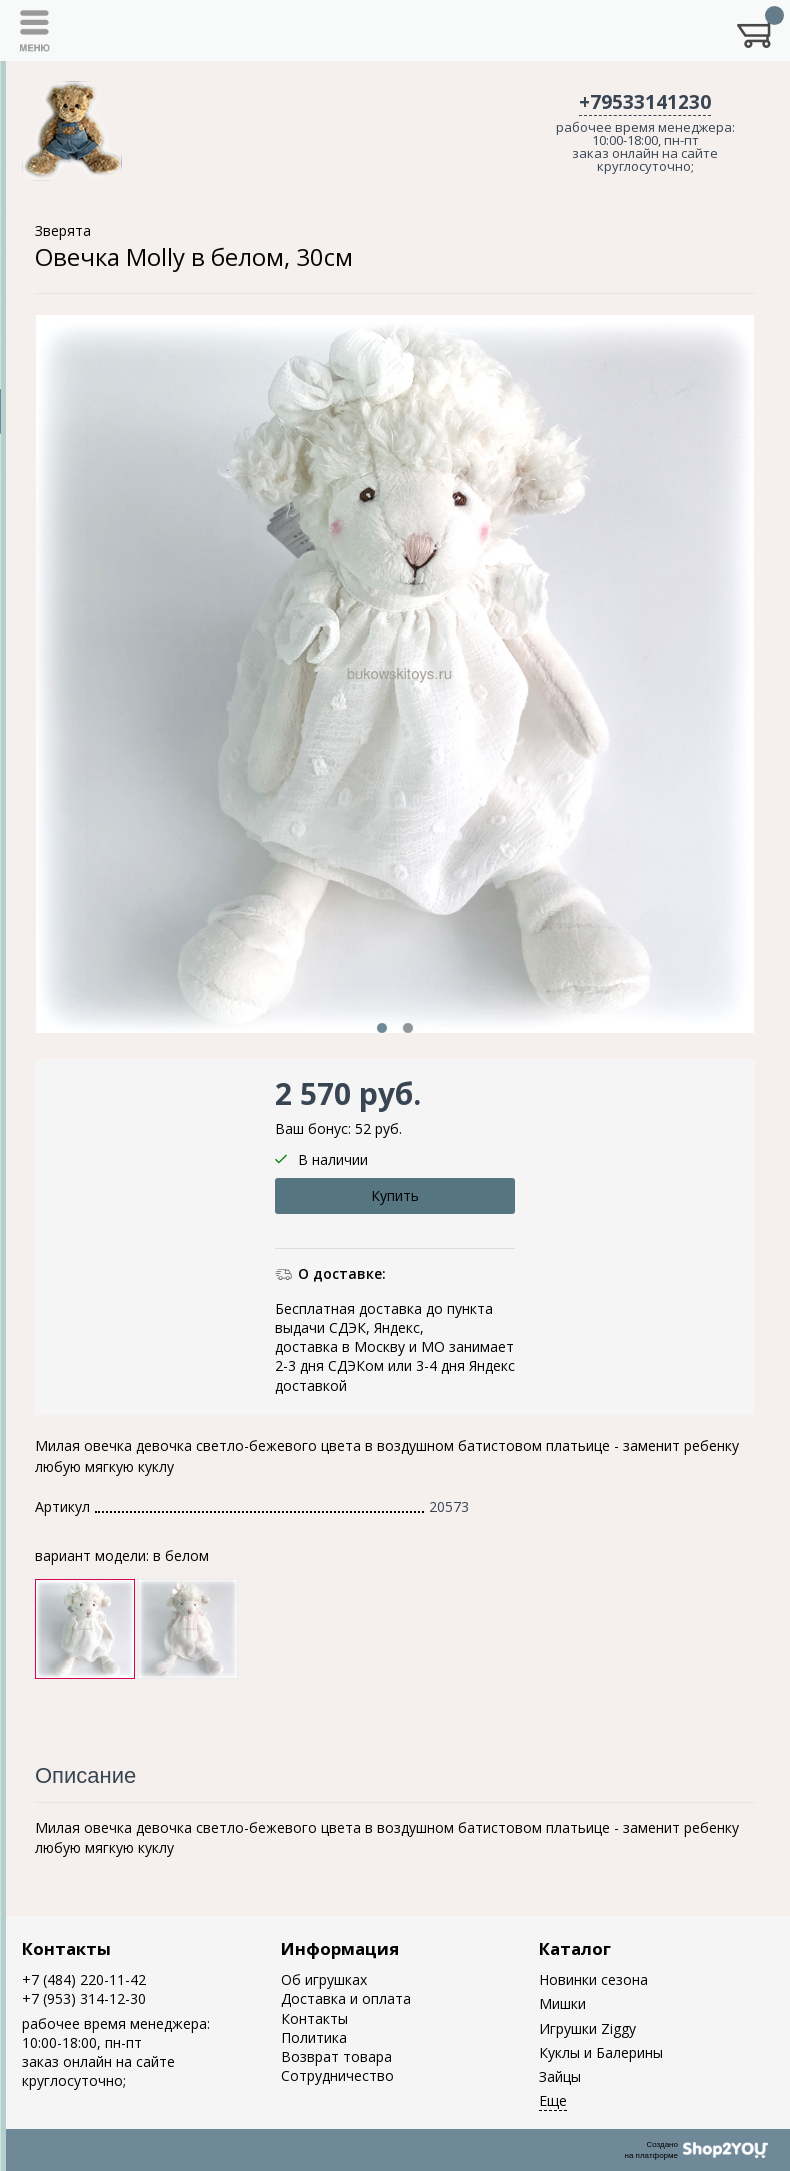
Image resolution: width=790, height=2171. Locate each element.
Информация (340, 1948)
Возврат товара (336, 2056)
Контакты (66, 1948)
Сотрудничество (337, 2075)
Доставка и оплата (346, 1998)
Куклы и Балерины (601, 2052)
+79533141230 (645, 102)
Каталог (575, 1948)
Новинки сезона (593, 1979)
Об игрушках (324, 1979)
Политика (314, 2037)
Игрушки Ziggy (587, 2028)
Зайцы (560, 2076)
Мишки (562, 2003)
